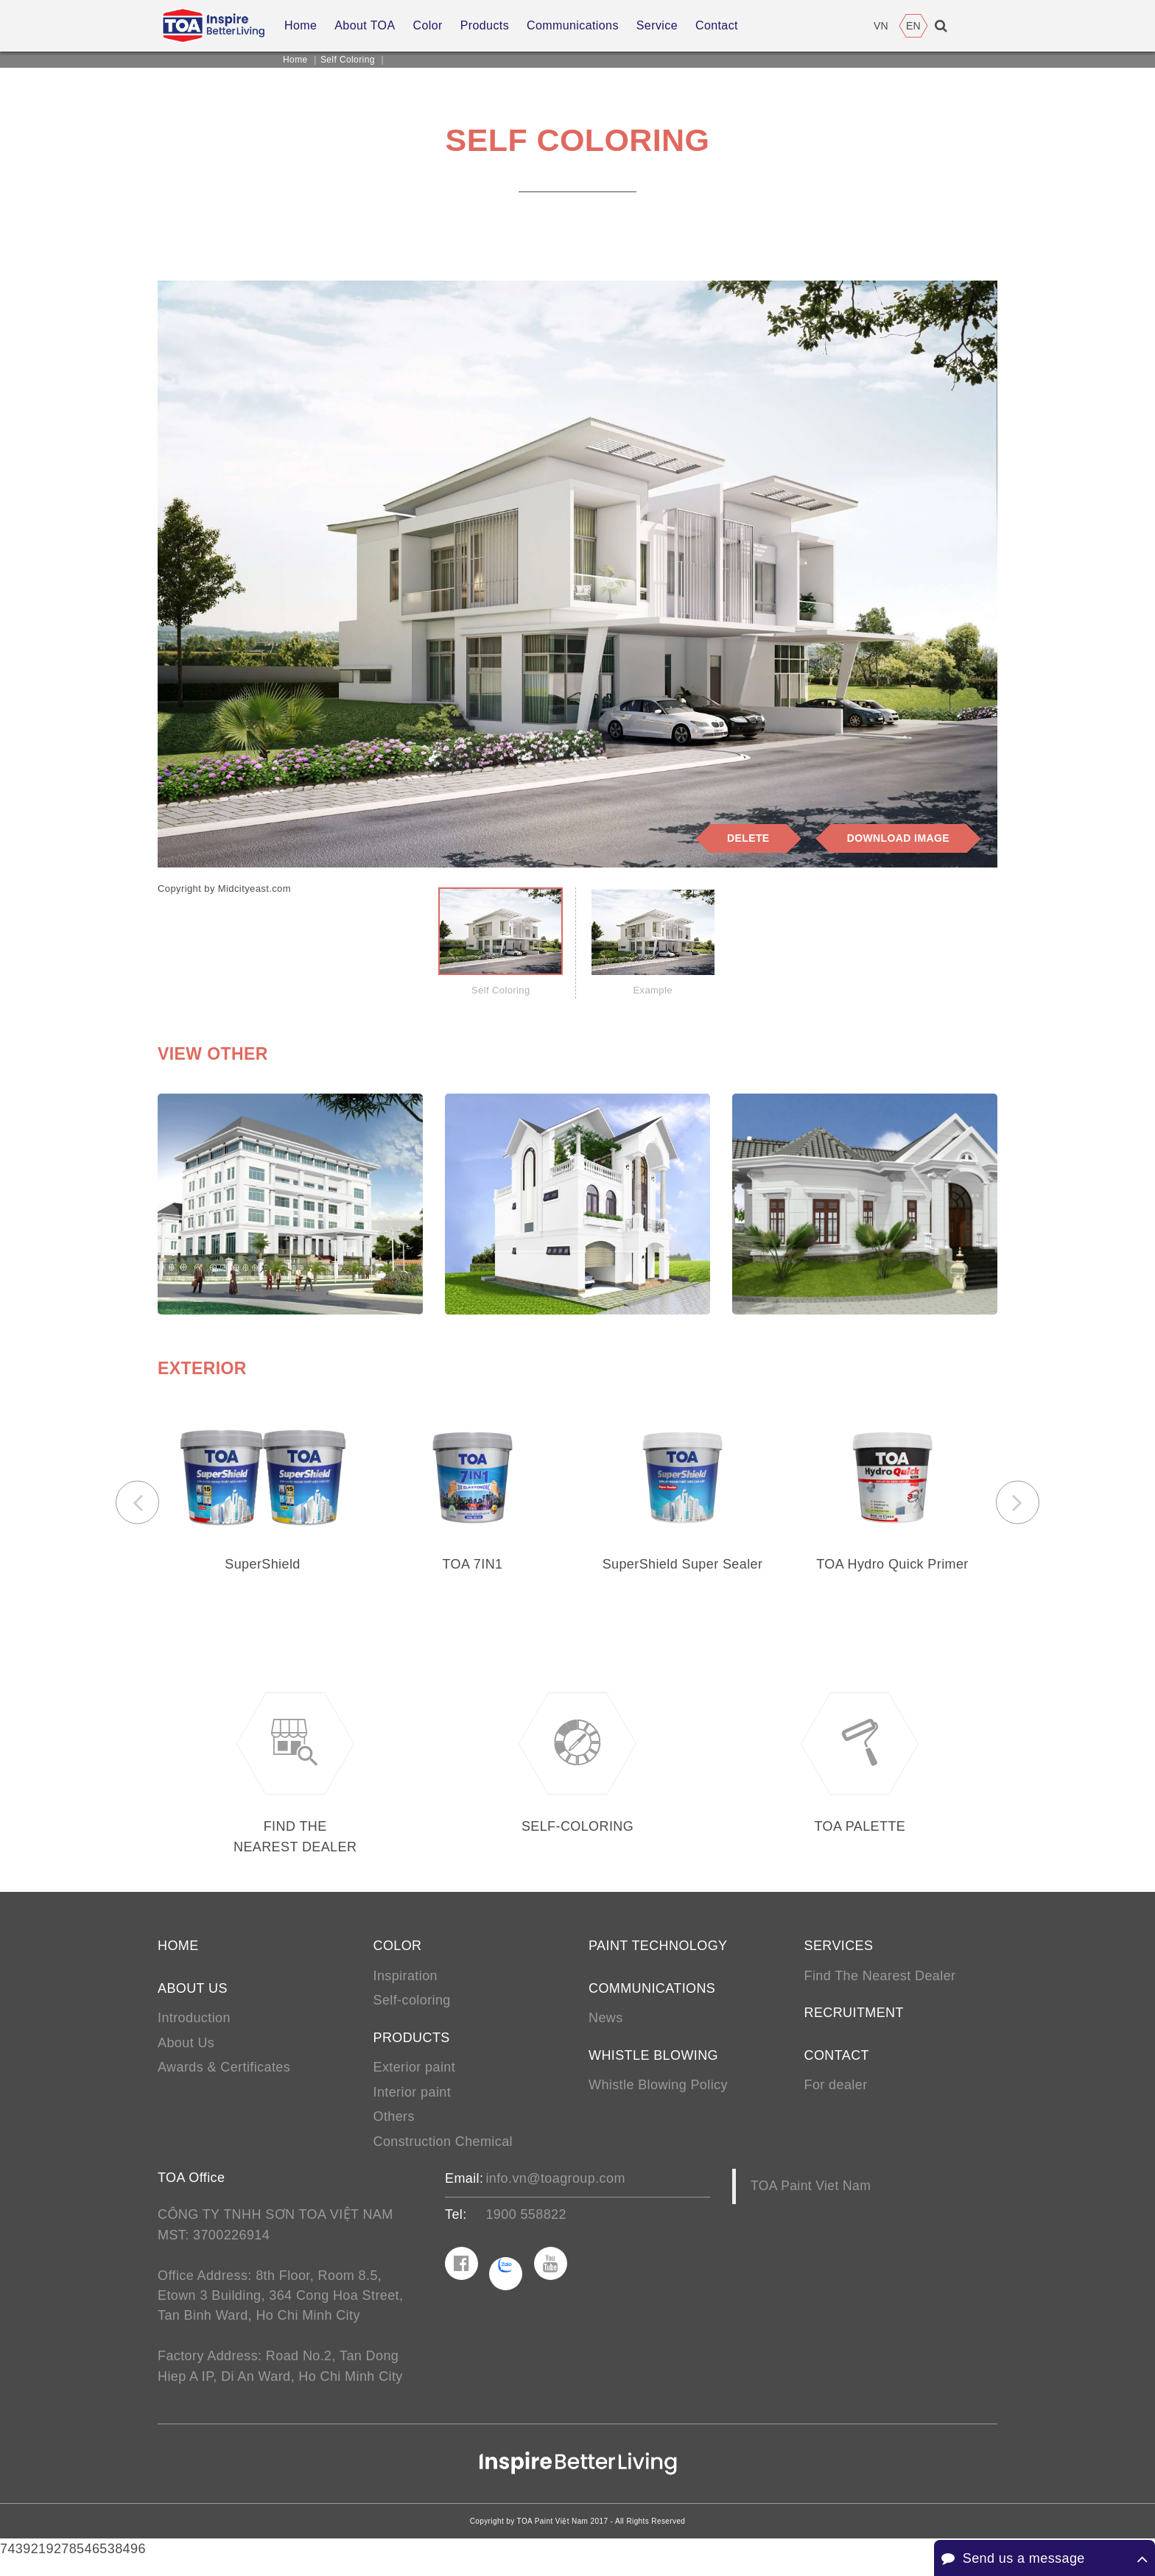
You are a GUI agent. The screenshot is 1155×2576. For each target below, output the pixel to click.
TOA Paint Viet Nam (811, 2199)
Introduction (194, 2029)
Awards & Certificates (224, 2079)
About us (193, 1999)
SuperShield (262, 1567)
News (606, 2029)
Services (839, 1956)
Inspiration (405, 1986)
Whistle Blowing (653, 2067)
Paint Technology (658, 1956)
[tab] (500, 943)
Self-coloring (412, 2012)
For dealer (836, 2097)
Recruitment (854, 2024)
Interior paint (412, 2104)
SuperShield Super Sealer (683, 1567)
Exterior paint (414, 2079)
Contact (836, 2067)
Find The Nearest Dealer (880, 1986)
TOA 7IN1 (473, 1567)
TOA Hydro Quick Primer (892, 1567)
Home (295, 59)
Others (394, 2129)
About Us (186, 2054)
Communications (652, 1999)
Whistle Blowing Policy (658, 2097)
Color (397, 1956)
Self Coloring (347, 59)
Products (411, 2049)
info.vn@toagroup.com (555, 2192)
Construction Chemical (443, 2154)
